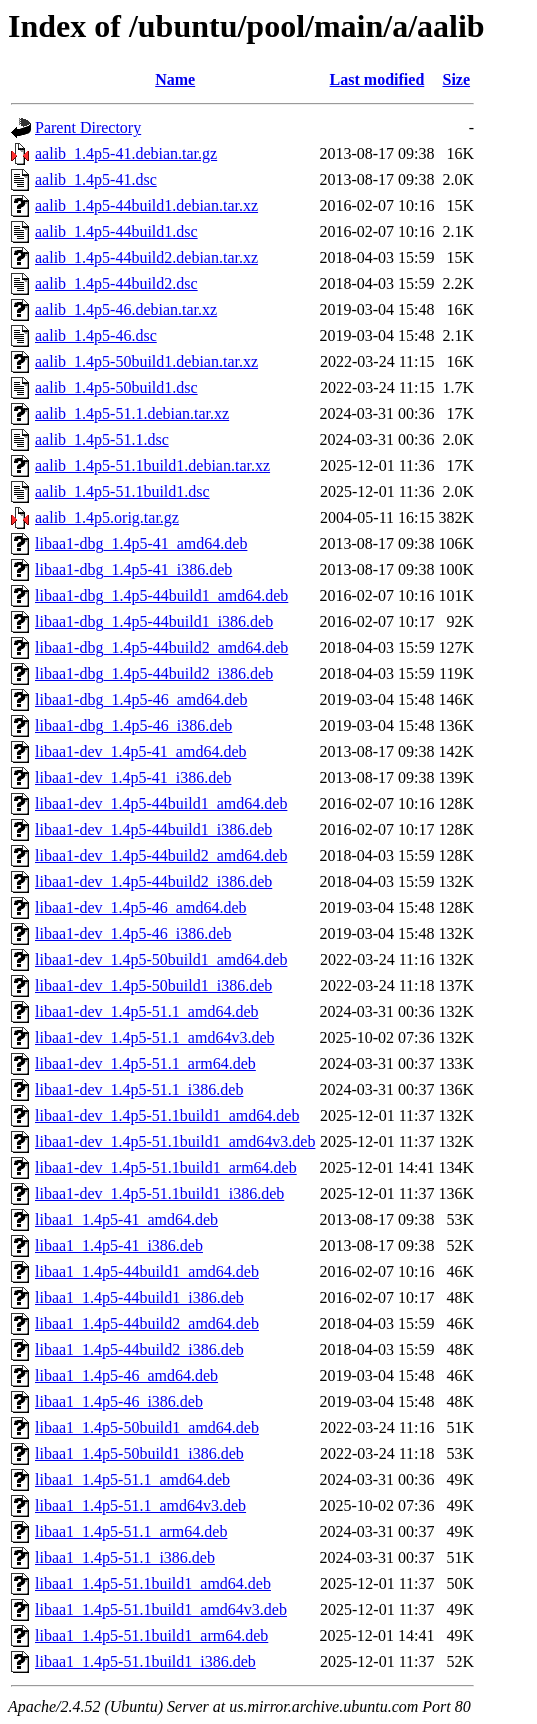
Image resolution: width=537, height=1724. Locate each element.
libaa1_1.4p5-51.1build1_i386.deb (145, 1661)
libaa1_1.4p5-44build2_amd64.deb (147, 1323)
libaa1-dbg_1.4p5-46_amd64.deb (141, 699)
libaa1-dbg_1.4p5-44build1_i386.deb (154, 621)
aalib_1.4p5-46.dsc (96, 335)
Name (175, 79)
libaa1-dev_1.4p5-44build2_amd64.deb (161, 855)
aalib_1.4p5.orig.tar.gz (107, 517)
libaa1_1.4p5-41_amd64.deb (126, 1219)
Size (457, 79)
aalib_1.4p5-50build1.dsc (116, 387)
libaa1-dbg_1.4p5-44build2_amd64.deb (161, 647)
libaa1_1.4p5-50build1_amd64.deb (147, 1427)
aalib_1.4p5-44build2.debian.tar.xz (146, 257)
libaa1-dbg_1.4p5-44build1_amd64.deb (161, 595)
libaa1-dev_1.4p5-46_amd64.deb (141, 907)
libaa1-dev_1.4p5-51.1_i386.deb (139, 1089)
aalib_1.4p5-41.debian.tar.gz (126, 153)
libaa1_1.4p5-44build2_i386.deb (139, 1349)
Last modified (377, 79)
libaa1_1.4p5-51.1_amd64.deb (132, 1479)
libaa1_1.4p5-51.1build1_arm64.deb (151, 1635)
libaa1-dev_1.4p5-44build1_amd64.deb (161, 803)
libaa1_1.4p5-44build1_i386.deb (139, 1297)
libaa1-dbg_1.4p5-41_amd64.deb (141, 543)
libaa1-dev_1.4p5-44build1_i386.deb (153, 829)
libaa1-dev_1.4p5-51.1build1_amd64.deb (167, 1115)
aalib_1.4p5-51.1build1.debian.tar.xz (152, 465)
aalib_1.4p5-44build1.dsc (116, 231)
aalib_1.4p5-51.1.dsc (102, 439)
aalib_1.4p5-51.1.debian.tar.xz (132, 413)
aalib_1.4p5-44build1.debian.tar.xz (146, 205)
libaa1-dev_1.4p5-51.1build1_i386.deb (159, 1193)
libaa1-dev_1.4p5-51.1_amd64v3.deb (155, 1037)
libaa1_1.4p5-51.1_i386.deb (125, 1557)
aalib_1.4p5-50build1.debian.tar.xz (146, 361)
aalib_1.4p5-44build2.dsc (116, 283)
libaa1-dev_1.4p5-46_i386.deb (133, 933)
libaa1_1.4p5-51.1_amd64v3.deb (140, 1505)
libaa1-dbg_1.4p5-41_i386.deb (133, 569)
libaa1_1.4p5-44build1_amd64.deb (147, 1271)
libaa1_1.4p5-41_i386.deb (119, 1245)
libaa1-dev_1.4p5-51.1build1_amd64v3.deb (175, 1141)
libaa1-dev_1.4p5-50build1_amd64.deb (161, 959)
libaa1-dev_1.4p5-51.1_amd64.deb (147, 1011)
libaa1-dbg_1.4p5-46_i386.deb (133, 725)
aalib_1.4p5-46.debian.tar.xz (126, 309)
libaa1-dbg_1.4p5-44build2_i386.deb (154, 673)
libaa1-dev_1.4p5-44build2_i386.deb (153, 881)
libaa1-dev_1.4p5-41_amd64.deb (141, 751)
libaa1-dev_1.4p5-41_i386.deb (133, 777)
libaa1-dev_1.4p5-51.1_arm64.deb (145, 1063)
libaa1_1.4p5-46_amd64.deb (126, 1375)
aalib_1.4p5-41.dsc (96, 179)
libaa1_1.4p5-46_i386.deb (119, 1401)
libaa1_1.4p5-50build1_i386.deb (139, 1453)
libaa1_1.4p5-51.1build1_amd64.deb (153, 1583)
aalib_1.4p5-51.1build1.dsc (122, 491)
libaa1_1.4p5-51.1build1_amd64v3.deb (161, 1609)
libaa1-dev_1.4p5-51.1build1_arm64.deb (166, 1167)
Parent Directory (88, 127)
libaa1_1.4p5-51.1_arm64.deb (131, 1531)
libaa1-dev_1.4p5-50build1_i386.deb (153, 985)
